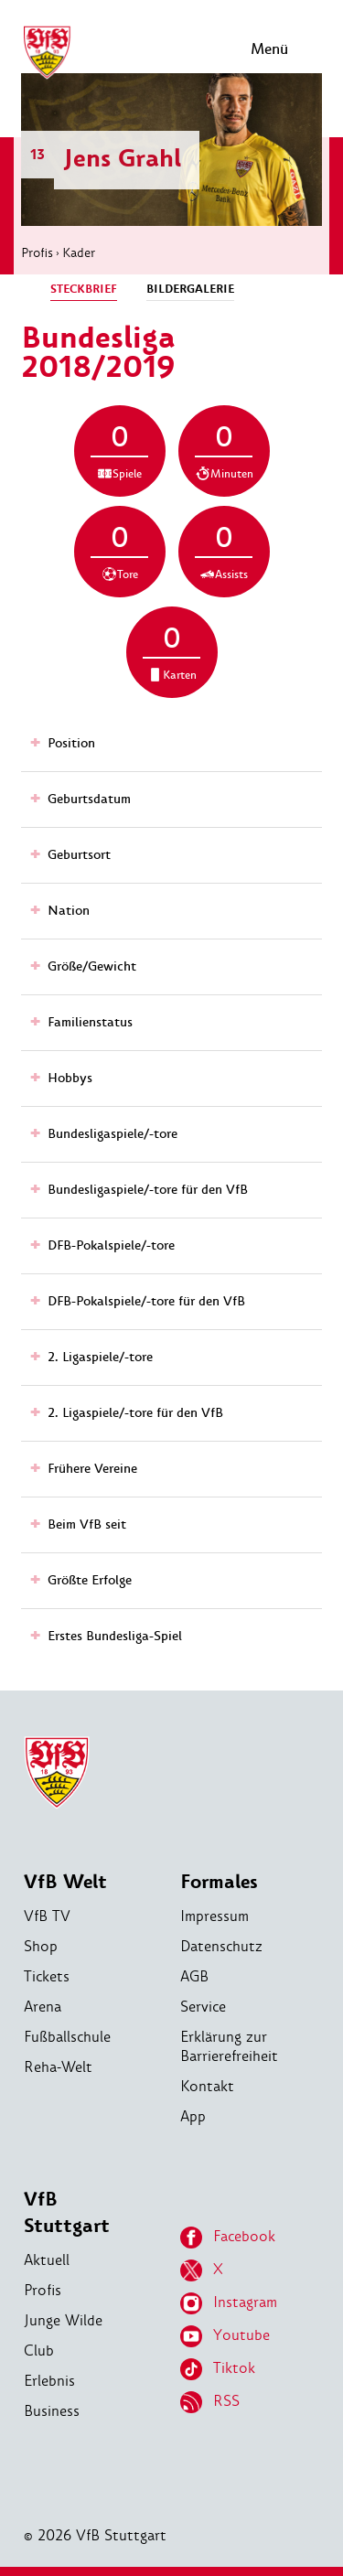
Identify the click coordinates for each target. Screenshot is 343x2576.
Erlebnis (49, 2380)
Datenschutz (221, 1946)
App (193, 2116)
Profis (37, 252)
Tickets (47, 1976)
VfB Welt (65, 1882)
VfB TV (47, 1916)
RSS (210, 2402)
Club (39, 2350)
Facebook (227, 2238)
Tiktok (217, 2369)
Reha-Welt (58, 2067)
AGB (194, 1976)
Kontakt (207, 2086)
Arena (42, 2006)
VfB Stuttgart (67, 2212)
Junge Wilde (63, 2320)
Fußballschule (67, 2036)
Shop (41, 1946)
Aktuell (47, 2260)
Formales (219, 1882)
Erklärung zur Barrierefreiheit (229, 2046)
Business (52, 2410)
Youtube (225, 2336)
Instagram (228, 2303)
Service (203, 2006)
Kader (78, 252)
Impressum (214, 1916)
